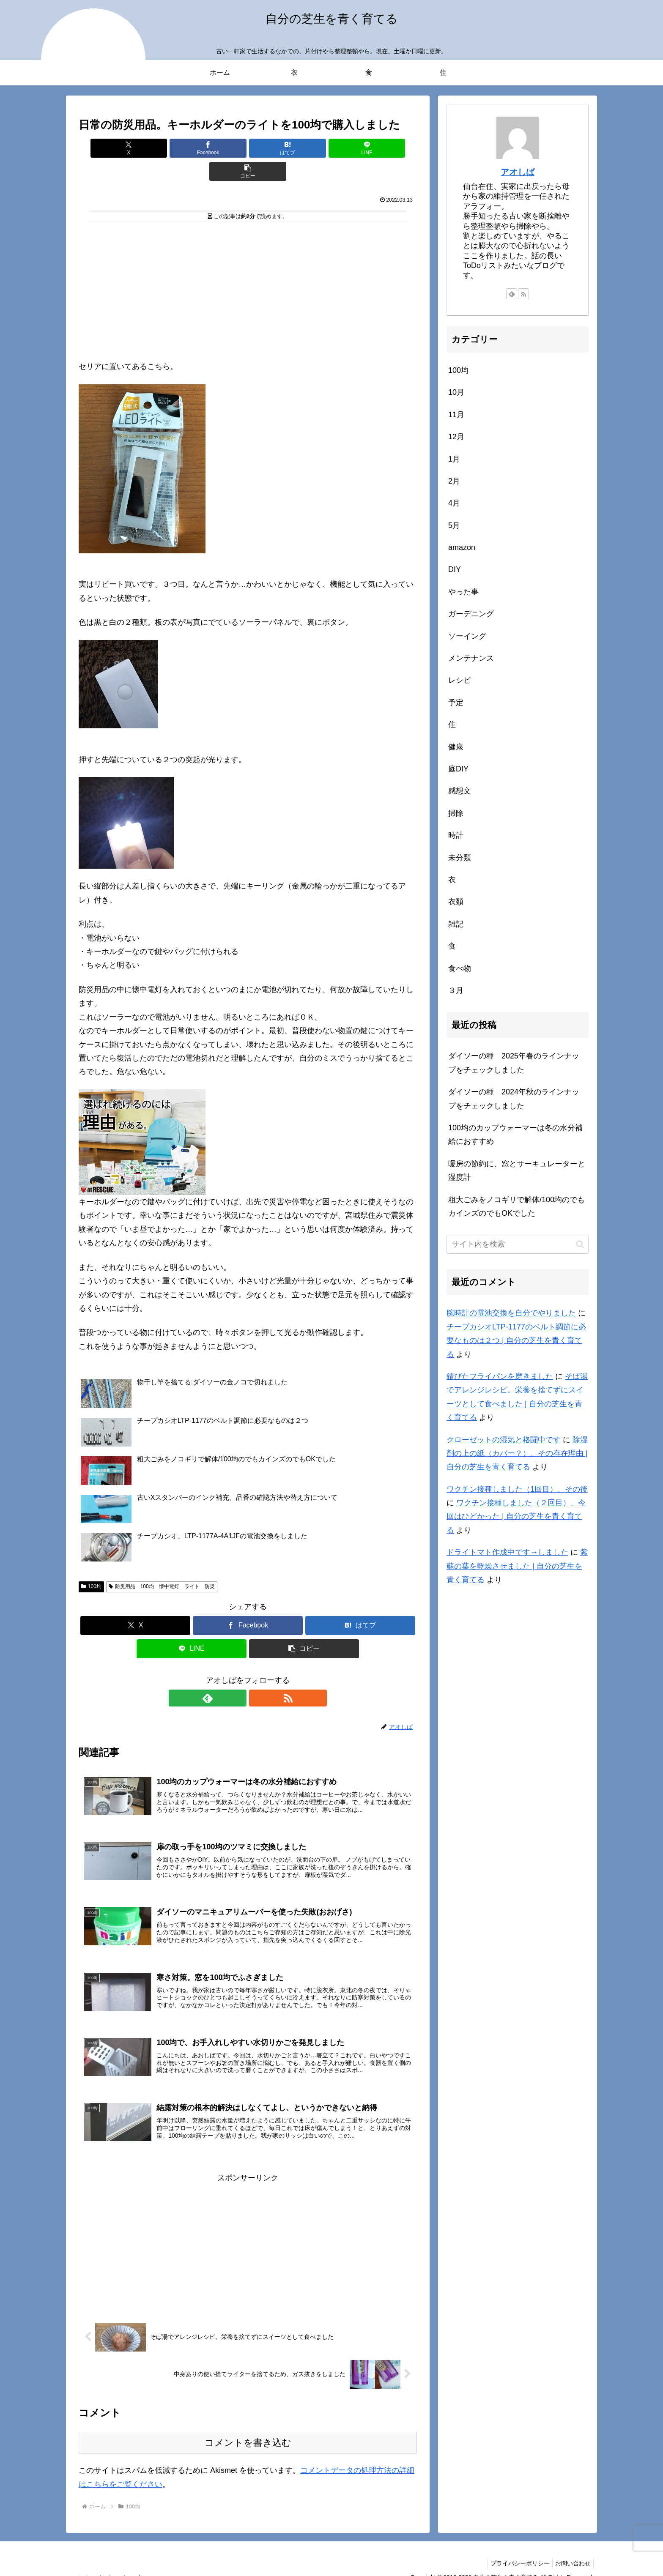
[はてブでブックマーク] (248, 148)
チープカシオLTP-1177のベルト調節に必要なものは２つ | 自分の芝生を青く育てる (516, 1341)
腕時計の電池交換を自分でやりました (511, 1313)
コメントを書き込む (248, 2429)
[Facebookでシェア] (191, 148)
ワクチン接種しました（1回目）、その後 (517, 1489)
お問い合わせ (571, 2549)
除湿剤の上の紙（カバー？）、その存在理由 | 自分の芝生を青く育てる (517, 1453)
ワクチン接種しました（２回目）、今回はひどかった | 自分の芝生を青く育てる (516, 1516)
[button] (361, 148)
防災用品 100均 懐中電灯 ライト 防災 (162, 1563)
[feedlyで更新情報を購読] (238, 1674)
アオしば (517, 172)
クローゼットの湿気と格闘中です (504, 1440)
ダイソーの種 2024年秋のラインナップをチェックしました (513, 1099)
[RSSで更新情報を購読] (257, 1674)
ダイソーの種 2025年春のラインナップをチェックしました (513, 1063)
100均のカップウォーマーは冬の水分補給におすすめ (515, 1135)
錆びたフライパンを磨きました (500, 1376)
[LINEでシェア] (304, 148)
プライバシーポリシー (515, 2549)
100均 (91, 1563)
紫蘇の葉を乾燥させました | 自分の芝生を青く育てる (517, 1566)
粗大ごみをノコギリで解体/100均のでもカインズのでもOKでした (516, 1206)
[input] (518, 1244)
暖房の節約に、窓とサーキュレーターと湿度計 (516, 1170)
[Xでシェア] (134, 148)
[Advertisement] (248, 267)
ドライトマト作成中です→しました (507, 1552)
